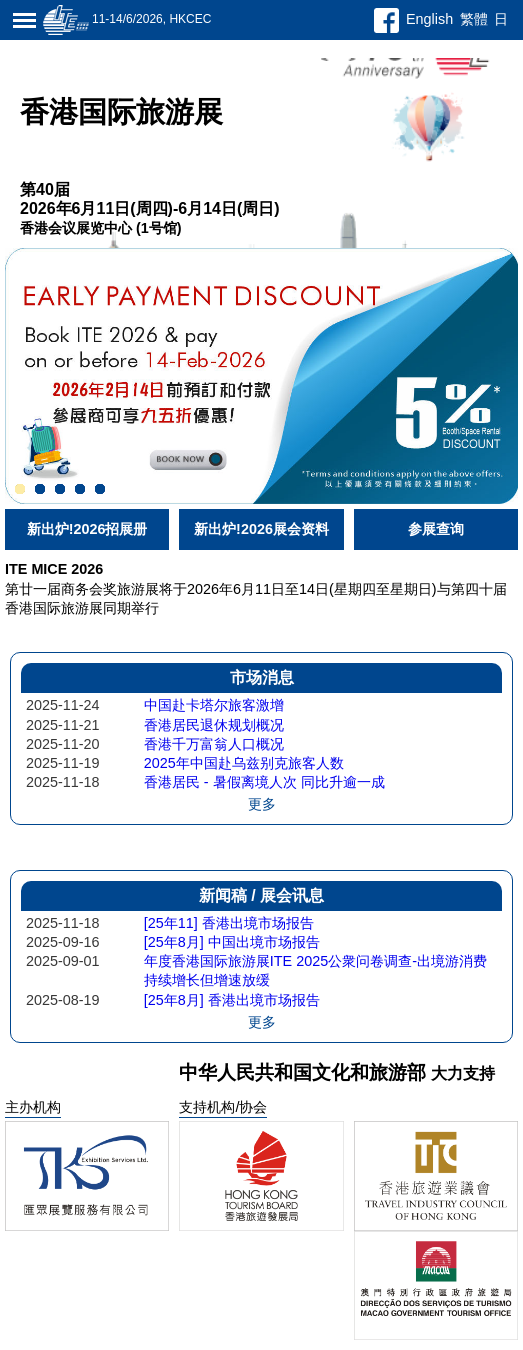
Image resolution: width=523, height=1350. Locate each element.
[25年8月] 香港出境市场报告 (232, 1000)
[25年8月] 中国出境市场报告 (232, 942)
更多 (262, 804)
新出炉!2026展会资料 (261, 529)
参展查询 (436, 529)
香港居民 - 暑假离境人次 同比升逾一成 (264, 782)
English (429, 19)
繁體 (474, 19)
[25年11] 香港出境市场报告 (229, 923)
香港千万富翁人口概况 (214, 744)
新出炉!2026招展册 (87, 529)
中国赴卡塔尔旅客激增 (214, 705)
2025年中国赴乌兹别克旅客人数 (244, 763)
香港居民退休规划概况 (214, 725)
